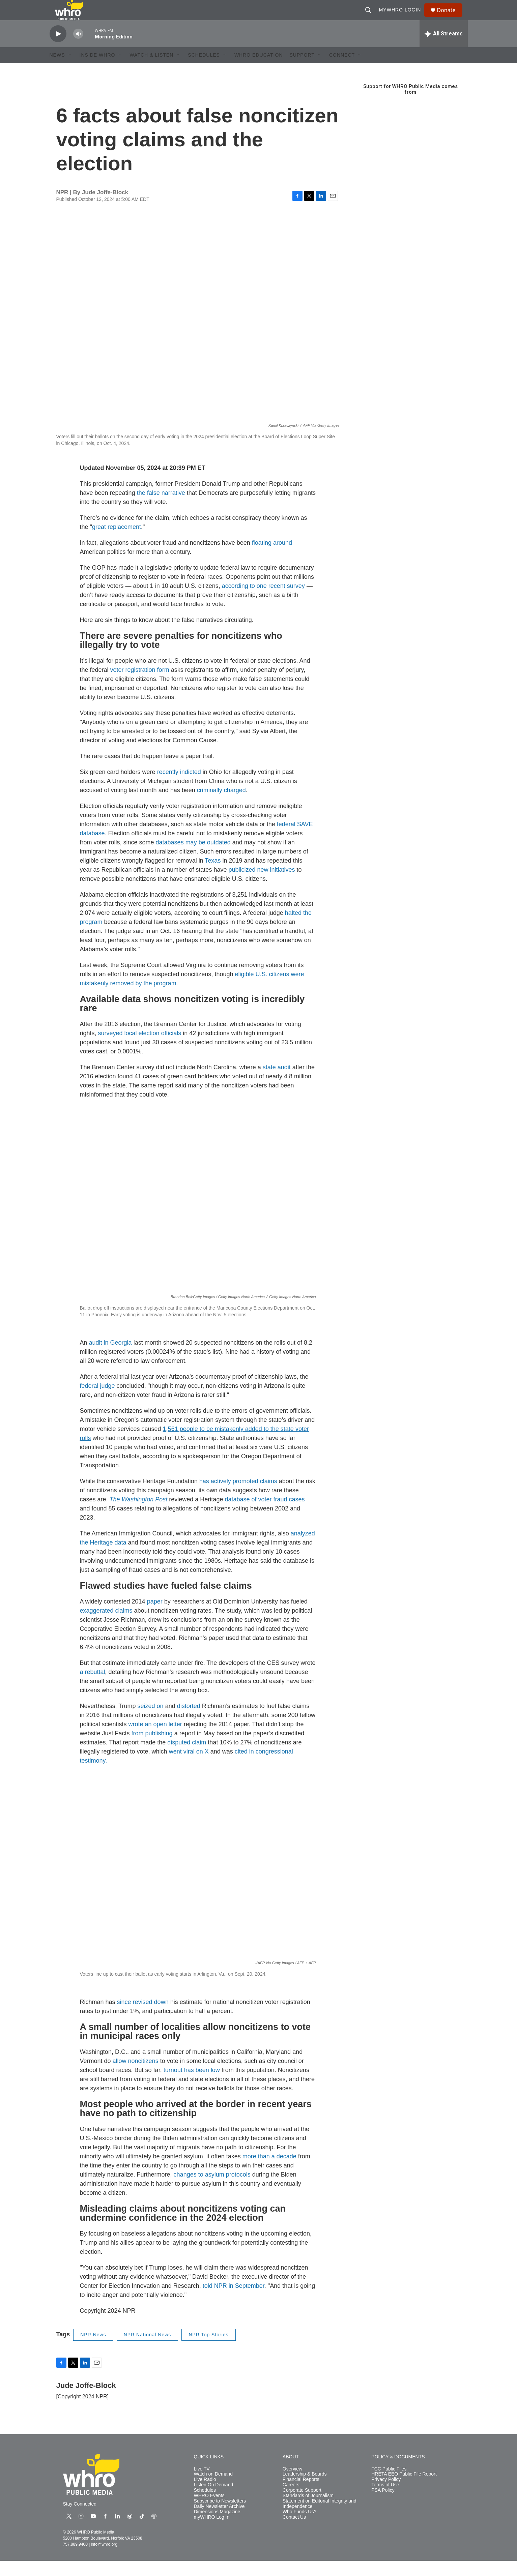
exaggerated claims (106, 1625)
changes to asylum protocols (212, 2189)
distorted (188, 1721)
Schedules (205, 2505)
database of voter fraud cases (265, 1514)
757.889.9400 (75, 2559)
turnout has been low (192, 2085)
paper (155, 1616)
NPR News (93, 2350)
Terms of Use (385, 2500)
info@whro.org (104, 2559)
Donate (450, 17)
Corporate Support (302, 2505)
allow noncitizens (136, 2076)
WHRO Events (209, 2510)
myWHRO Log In (212, 2532)
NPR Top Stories (208, 2350)
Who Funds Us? (299, 2526)
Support (302, 70)
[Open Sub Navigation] (70, 70)
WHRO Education (258, 70)
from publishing (152, 1748)
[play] (58, 49)
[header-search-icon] (371, 17)
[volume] (78, 49)
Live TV (202, 2484)
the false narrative (161, 508)
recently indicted (179, 787)
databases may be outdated (193, 857)
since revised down (143, 2017)
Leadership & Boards (305, 2489)
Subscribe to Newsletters (220, 2516)
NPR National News (147, 2350)
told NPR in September (233, 2301)
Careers (291, 2500)
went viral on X (189, 1766)
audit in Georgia (110, 1357)
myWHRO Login (403, 17)
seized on (151, 1721)
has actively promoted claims (238, 1496)
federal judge (97, 1401)
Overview (292, 2484)
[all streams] (444, 48)
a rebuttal (92, 1687)
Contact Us (294, 2532)
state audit (277, 1082)
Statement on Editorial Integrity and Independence (319, 2519)
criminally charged (221, 805)
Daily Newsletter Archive (219, 2521)
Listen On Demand (213, 2500)
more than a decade (269, 2171)
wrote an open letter (155, 1739)
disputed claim (186, 1757)
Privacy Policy (386, 2494)
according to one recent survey (263, 601)
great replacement (116, 542)
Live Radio (205, 2494)
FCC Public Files (388, 2484)
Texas (213, 875)
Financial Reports (301, 2494)
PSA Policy (382, 2505)
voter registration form (139, 685)
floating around (272, 558)
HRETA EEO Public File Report (403, 2489)
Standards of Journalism (308, 2510)
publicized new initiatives (261, 884)
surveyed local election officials (139, 1048)
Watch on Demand (213, 2489)
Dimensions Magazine (217, 2526)
